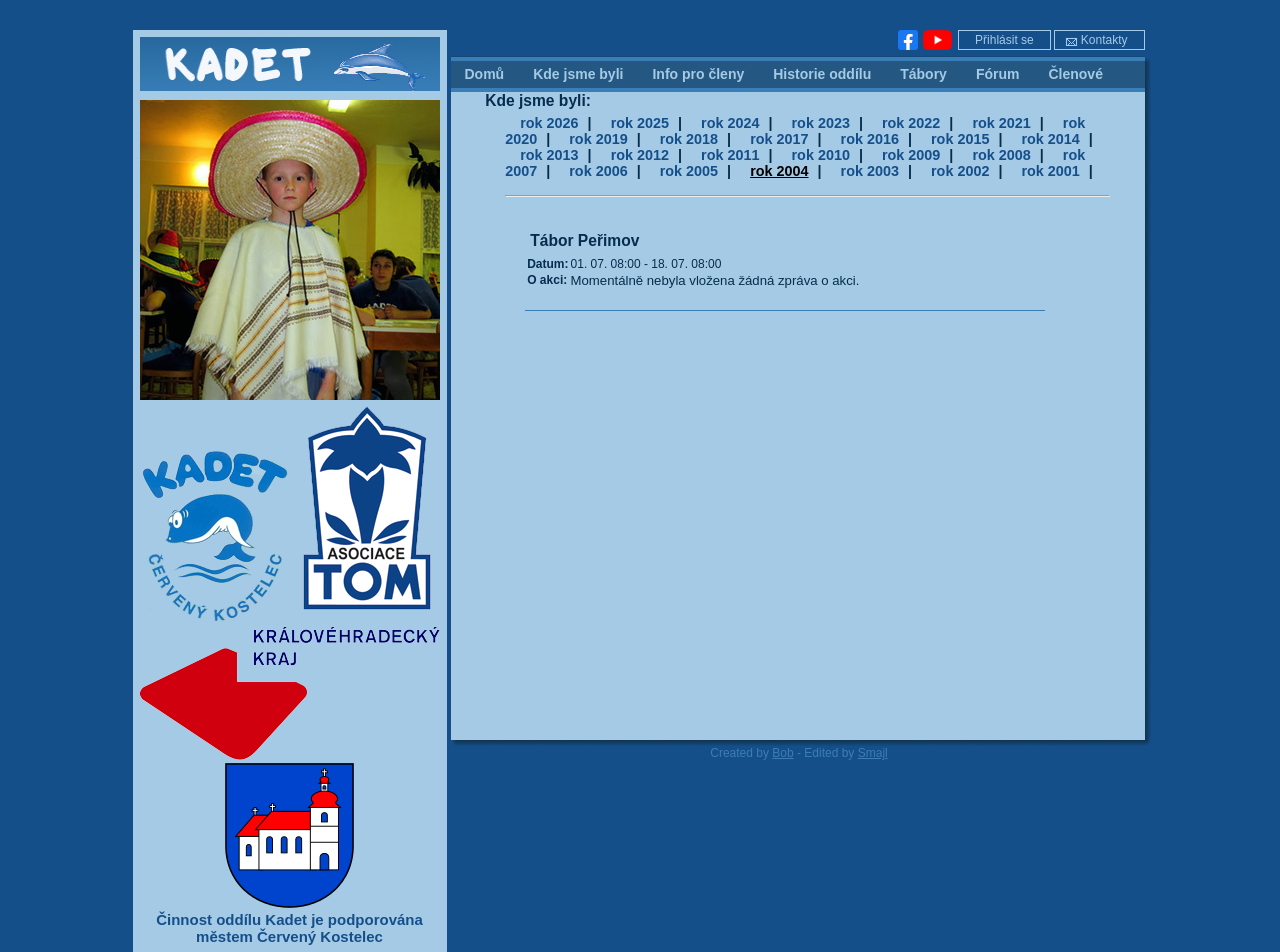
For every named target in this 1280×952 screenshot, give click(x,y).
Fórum (998, 74)
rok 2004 (779, 171)
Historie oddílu (822, 74)
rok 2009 (911, 155)
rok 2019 (598, 139)
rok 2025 (640, 123)
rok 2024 (730, 123)
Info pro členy (698, 74)
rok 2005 (689, 171)
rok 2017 (779, 139)
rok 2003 (870, 171)
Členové (1075, 74)
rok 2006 (598, 171)
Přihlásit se (1004, 40)
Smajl (873, 753)
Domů (485, 74)
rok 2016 (870, 139)
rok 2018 (689, 139)
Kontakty (1096, 40)
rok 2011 (730, 155)
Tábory (923, 74)
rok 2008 (1001, 155)
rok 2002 (960, 171)
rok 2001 (1050, 171)
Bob (782, 753)
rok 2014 (1050, 139)
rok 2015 (960, 139)
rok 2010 (821, 155)
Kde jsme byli (578, 74)
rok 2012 (640, 155)
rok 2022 (911, 123)
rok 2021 (1001, 123)
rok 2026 (549, 123)
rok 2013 (549, 155)
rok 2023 (821, 123)
